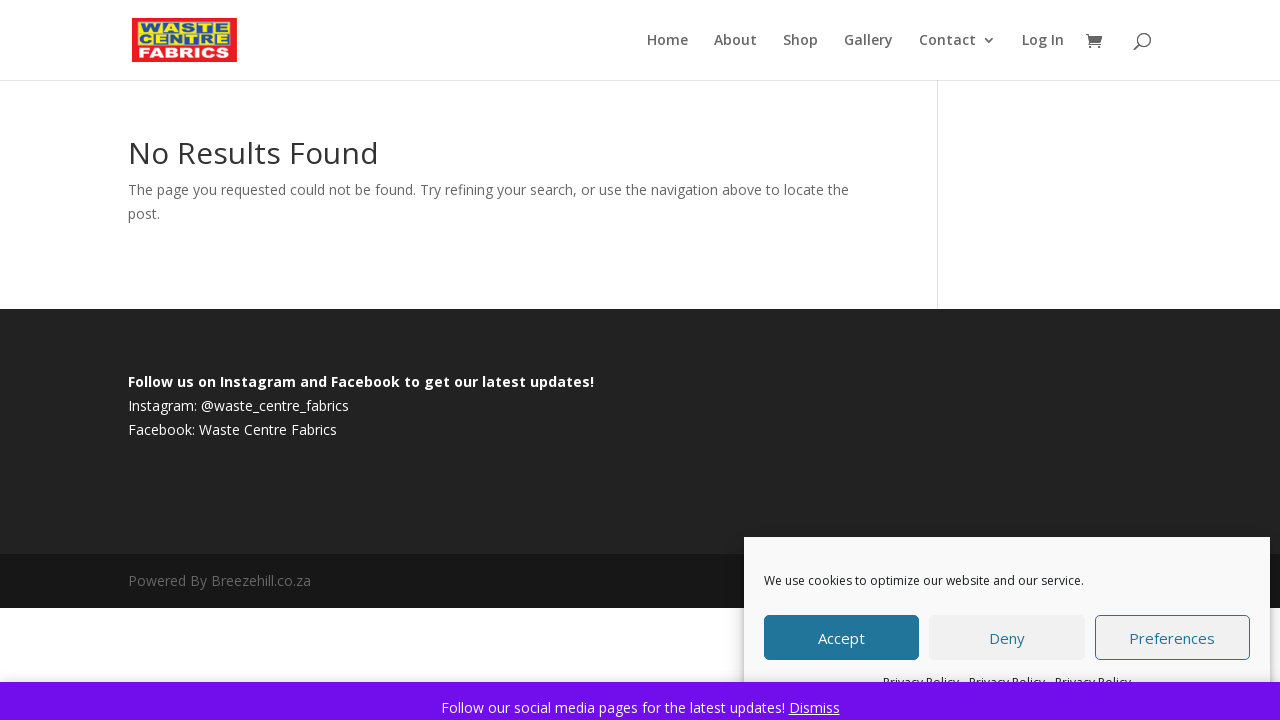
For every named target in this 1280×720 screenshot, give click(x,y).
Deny (1007, 638)
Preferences (1172, 638)
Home (667, 41)
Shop (800, 41)
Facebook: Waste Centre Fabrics (232, 429)
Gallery (868, 41)
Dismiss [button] (814, 707)
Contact (947, 41)
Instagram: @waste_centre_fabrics (238, 405)
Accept (841, 638)
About (735, 41)
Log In (1043, 41)
